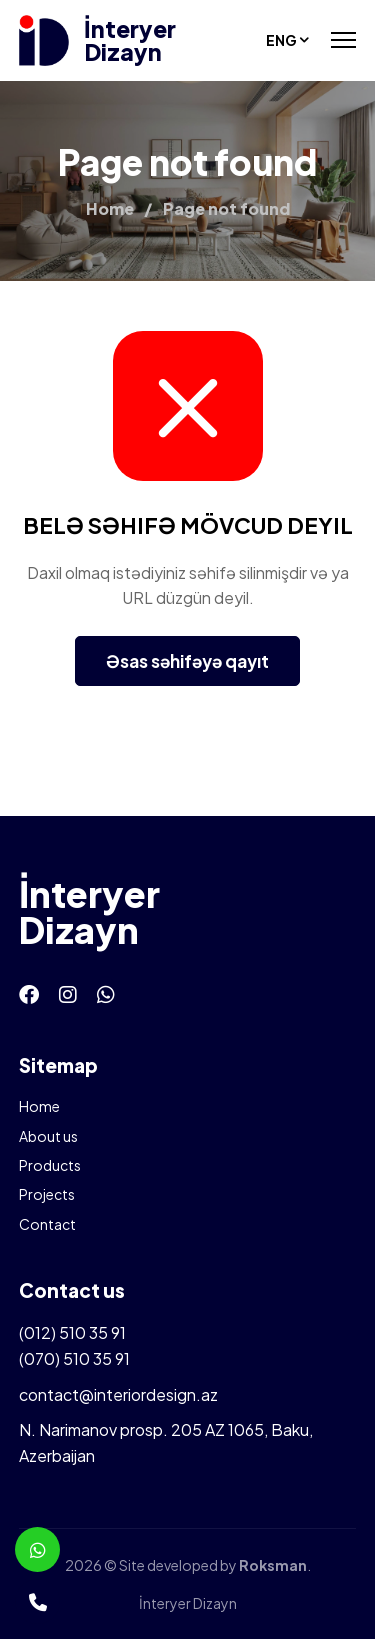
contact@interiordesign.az (118, 1394)
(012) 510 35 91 (72, 1332)
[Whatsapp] (106, 993)
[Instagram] (68, 993)
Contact (47, 1224)
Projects (47, 1194)
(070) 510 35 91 (74, 1358)
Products (50, 1165)
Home (39, 1106)
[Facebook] (29, 993)
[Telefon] (37, 1601)
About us (48, 1136)
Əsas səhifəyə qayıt (187, 661)
